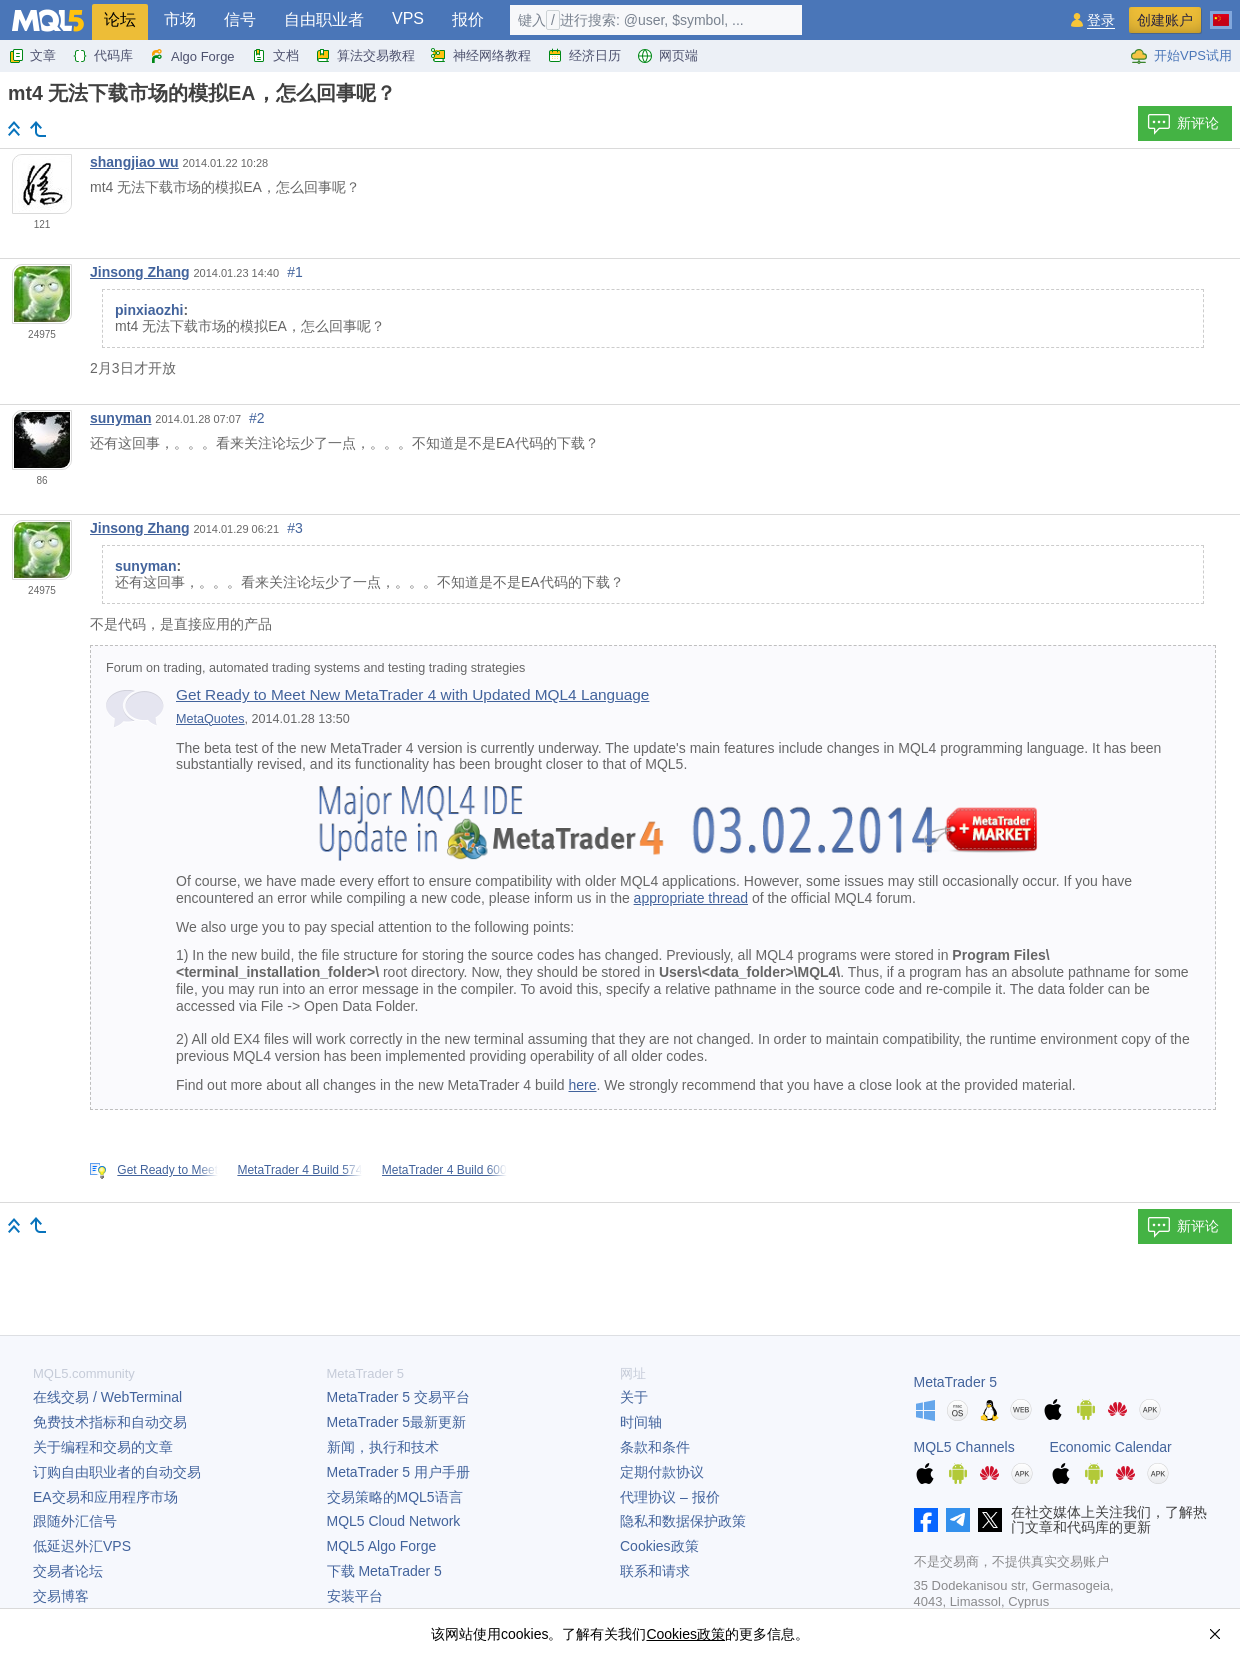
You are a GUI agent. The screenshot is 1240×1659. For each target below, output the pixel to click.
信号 (240, 19)
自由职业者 (324, 19)
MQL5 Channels (964, 1447)
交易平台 (398, 1397)
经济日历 (584, 56)
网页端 (667, 56)
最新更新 (397, 1422)
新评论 (1183, 124)
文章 (32, 56)
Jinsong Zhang (140, 272)
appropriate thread (691, 898)
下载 (384, 1571)
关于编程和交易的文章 (103, 1447)
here (583, 1085)
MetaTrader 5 (956, 1382)
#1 (295, 272)
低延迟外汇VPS (82, 1546)
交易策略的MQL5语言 (395, 1497)
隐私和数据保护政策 (683, 1521)
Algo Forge (192, 56)
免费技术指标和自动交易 (110, 1422)
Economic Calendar (1111, 1447)
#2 (257, 418)
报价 (468, 19)
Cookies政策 (659, 1546)
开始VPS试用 (1181, 56)
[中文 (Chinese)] (1221, 12)
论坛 (120, 19)
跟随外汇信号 (75, 1521)
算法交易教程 (365, 56)
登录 (1101, 20)
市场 (180, 19)
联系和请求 (655, 1571)
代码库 (102, 56)
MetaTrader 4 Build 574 (299, 1170)
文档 (275, 56)
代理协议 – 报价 (670, 1497)
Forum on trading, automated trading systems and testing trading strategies (315, 668)
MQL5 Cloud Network (394, 1521)
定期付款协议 (662, 1472)
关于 (634, 1397)
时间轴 (641, 1422)
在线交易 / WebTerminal (107, 1397)
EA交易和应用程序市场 (105, 1497)
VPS (408, 18)
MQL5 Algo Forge (382, 1546)
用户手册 (398, 1472)
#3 (295, 528)
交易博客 (61, 1596)
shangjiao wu (134, 162)
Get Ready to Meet (167, 1170)
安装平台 (355, 1596)
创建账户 (1165, 20)
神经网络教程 (481, 56)
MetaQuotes (210, 719)
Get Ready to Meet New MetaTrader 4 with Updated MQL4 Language (412, 694)
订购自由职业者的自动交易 (117, 1472)
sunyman (120, 418)
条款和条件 (655, 1447)
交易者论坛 (68, 1571)
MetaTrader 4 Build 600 (444, 1170)
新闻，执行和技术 (383, 1447)
